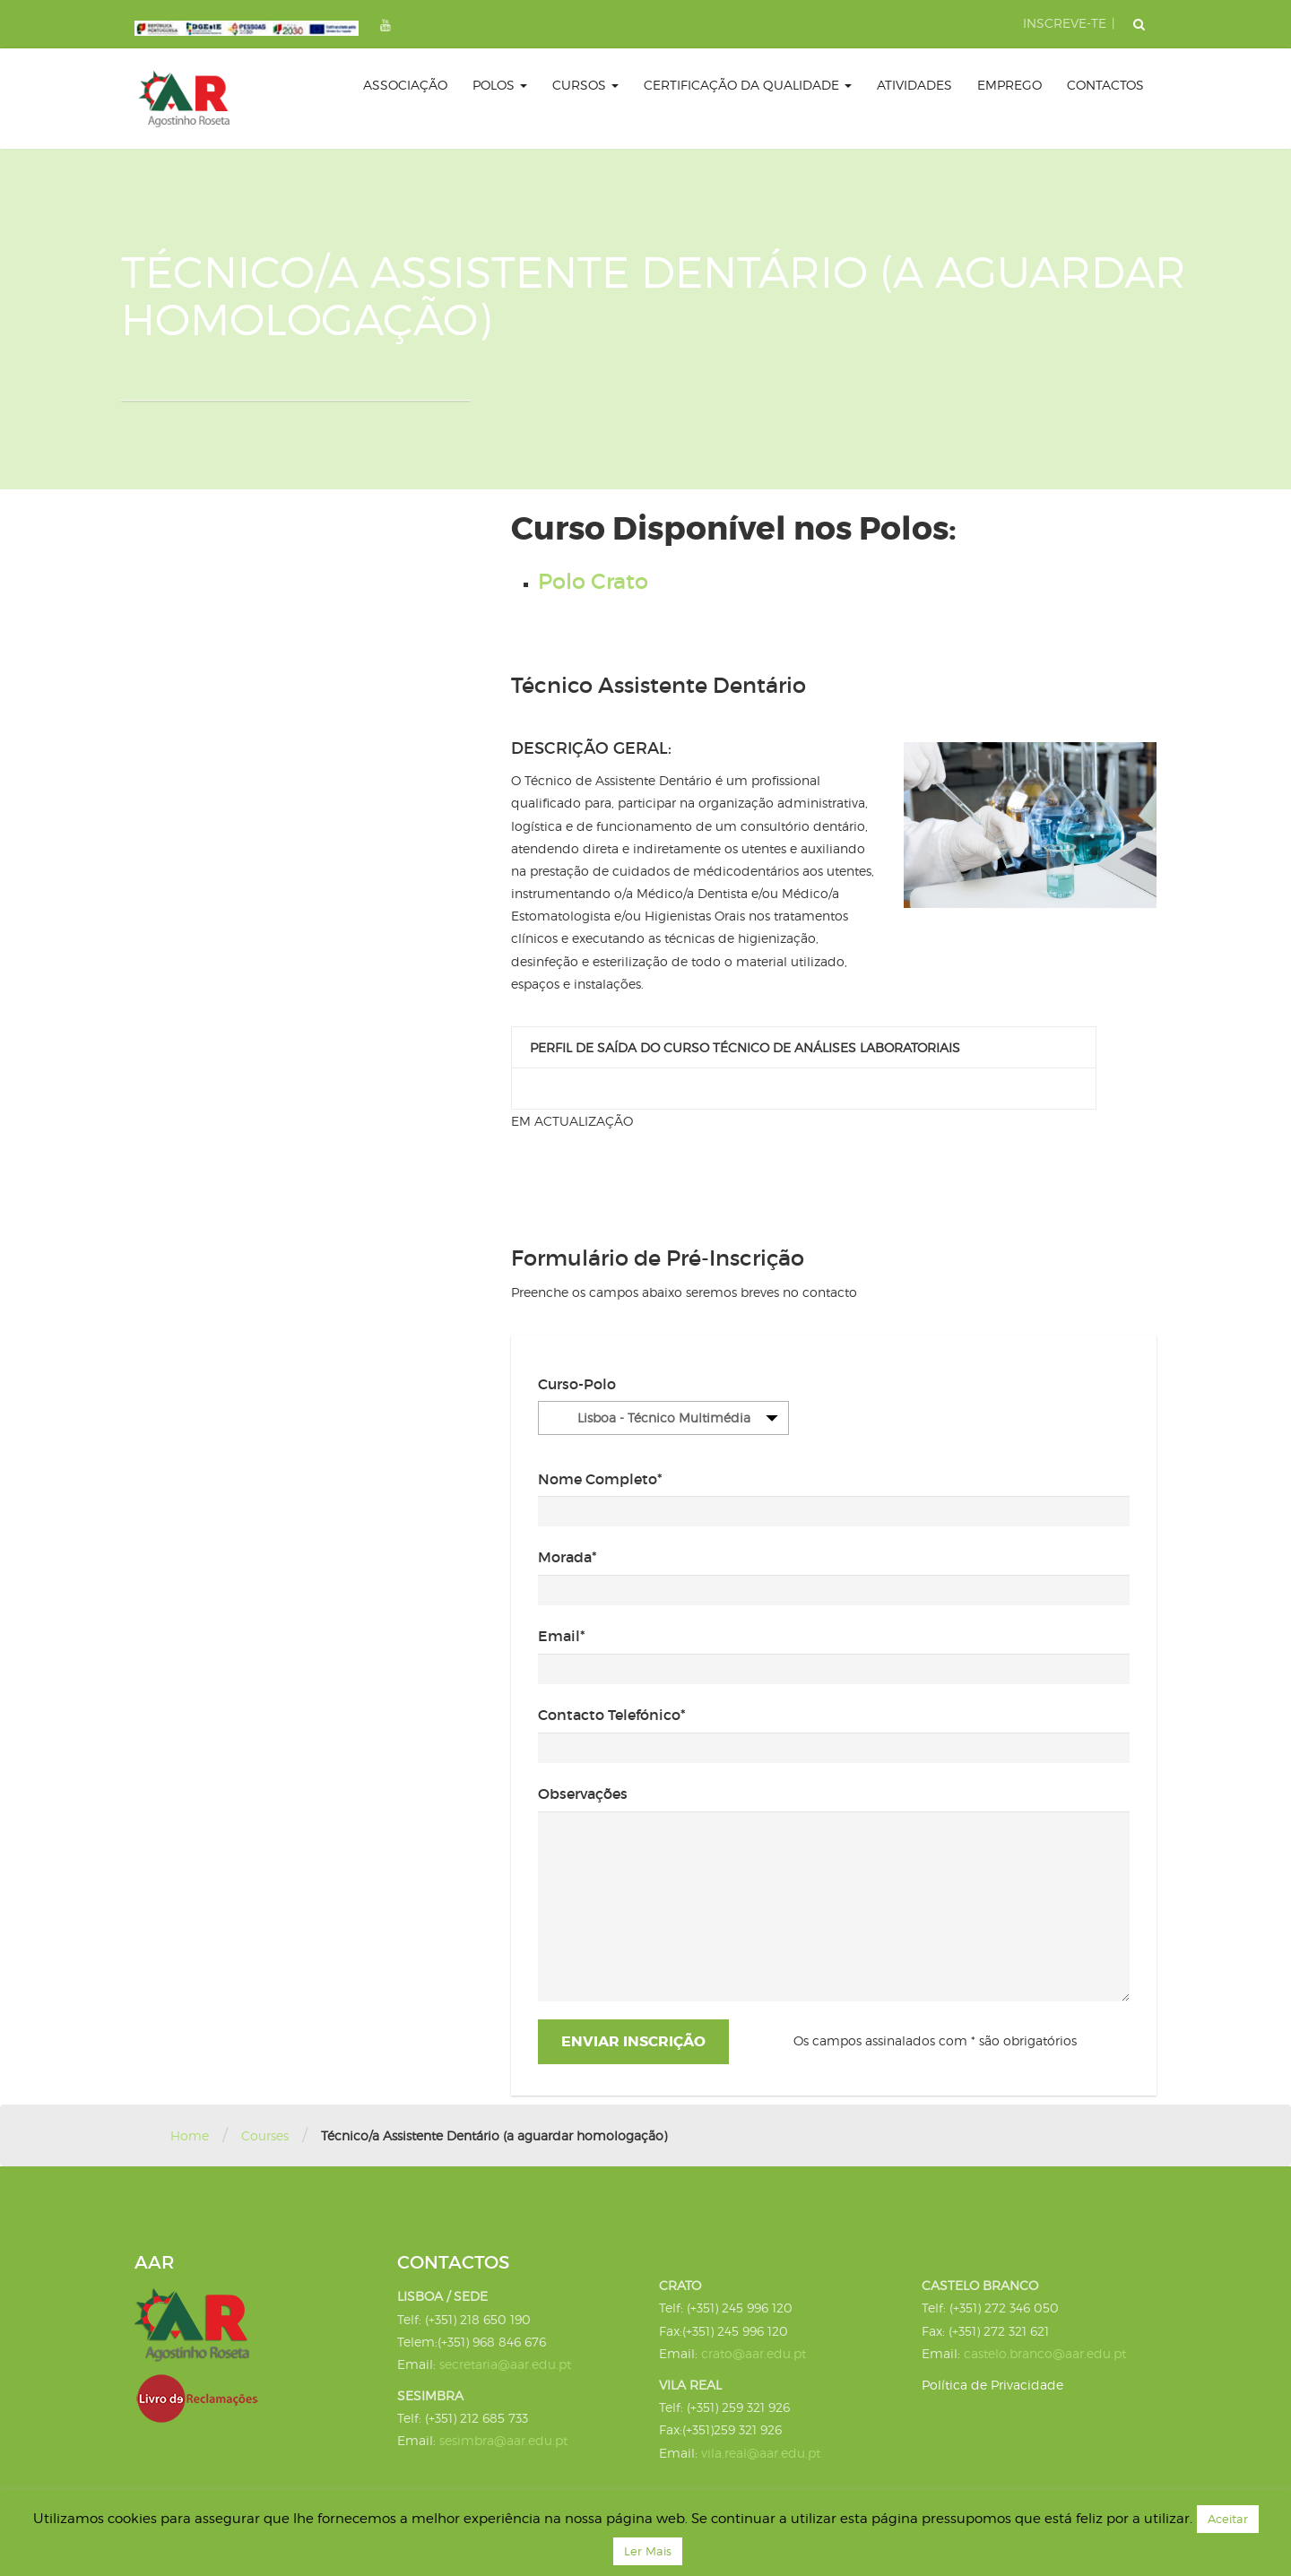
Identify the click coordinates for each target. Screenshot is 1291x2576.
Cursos (585, 84)
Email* (561, 1636)
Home (189, 2135)
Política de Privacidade (992, 2384)
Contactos (1105, 84)
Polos (499, 84)
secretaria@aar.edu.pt (505, 2364)
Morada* (567, 1557)
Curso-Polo (577, 1384)
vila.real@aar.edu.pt (760, 2452)
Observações (583, 1793)
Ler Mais (647, 2551)
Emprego (1009, 84)
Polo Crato (593, 581)
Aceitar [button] (1228, 2518)
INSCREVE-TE (1064, 22)
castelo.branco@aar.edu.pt (1045, 2353)
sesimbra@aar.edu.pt (503, 2440)
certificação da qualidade (748, 84)
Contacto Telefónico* (612, 1715)
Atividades (914, 84)
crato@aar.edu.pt (753, 2353)
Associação (405, 84)
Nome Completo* (600, 1479)
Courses (265, 2135)
